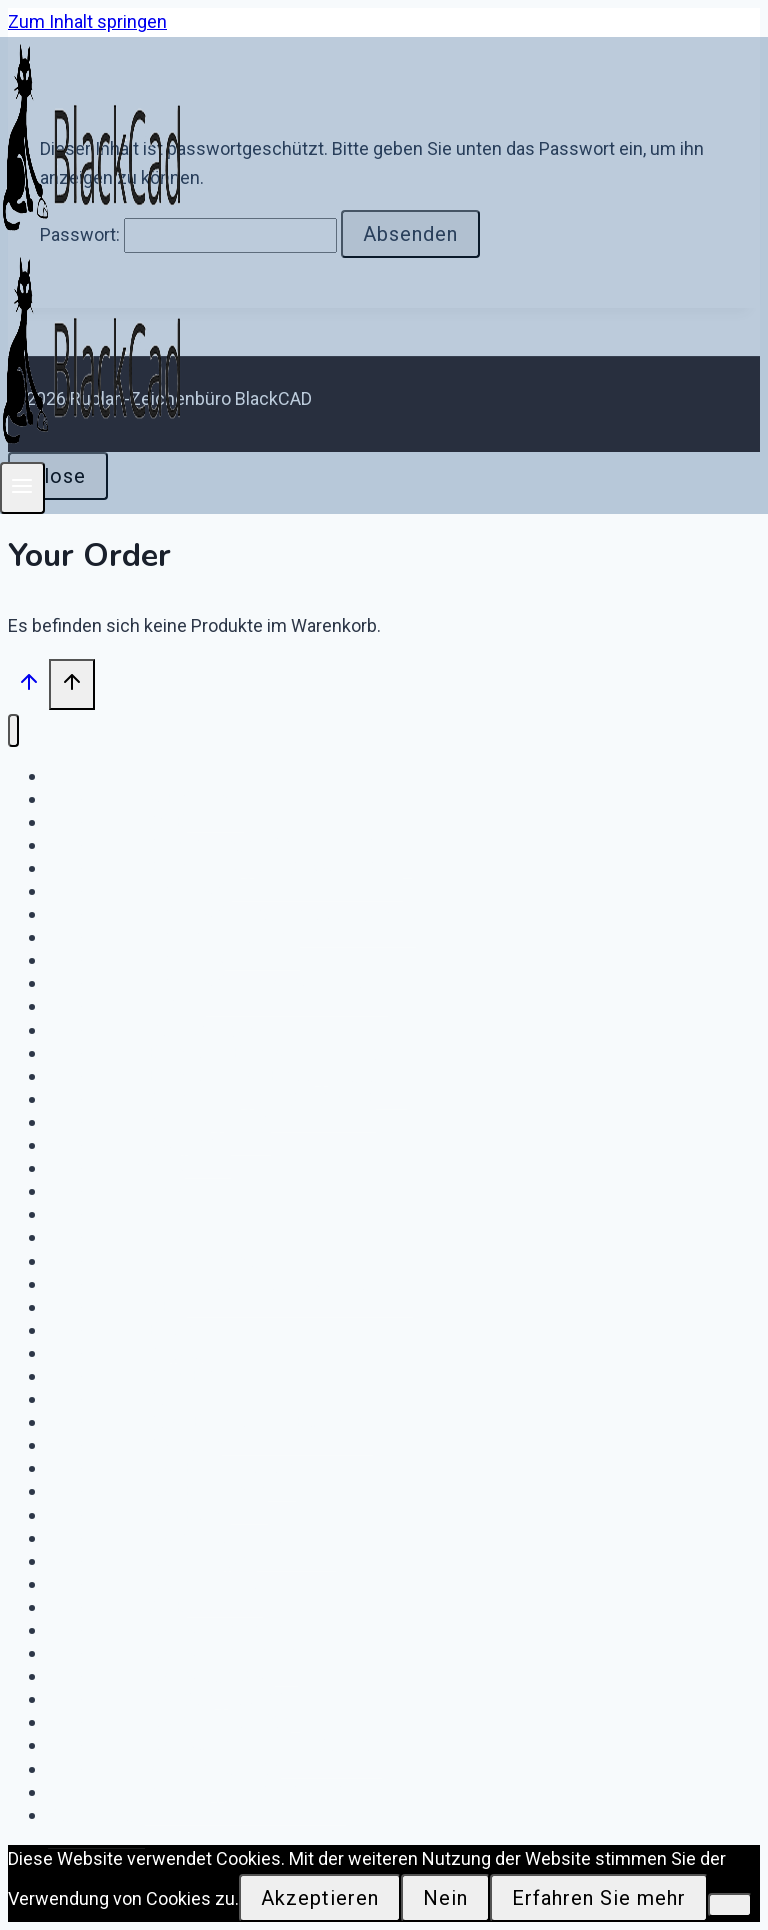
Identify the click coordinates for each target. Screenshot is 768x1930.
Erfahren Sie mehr (599, 1898)
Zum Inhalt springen (87, 21)
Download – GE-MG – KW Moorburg (218, 983)
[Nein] (730, 1905)
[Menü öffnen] (22, 487)
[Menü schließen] (13, 730)
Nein (445, 1898)
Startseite (96, 1815)
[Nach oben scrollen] (28, 686)
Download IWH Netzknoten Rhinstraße (230, 1284)
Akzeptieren (320, 1898)
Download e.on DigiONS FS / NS (197, 1792)
